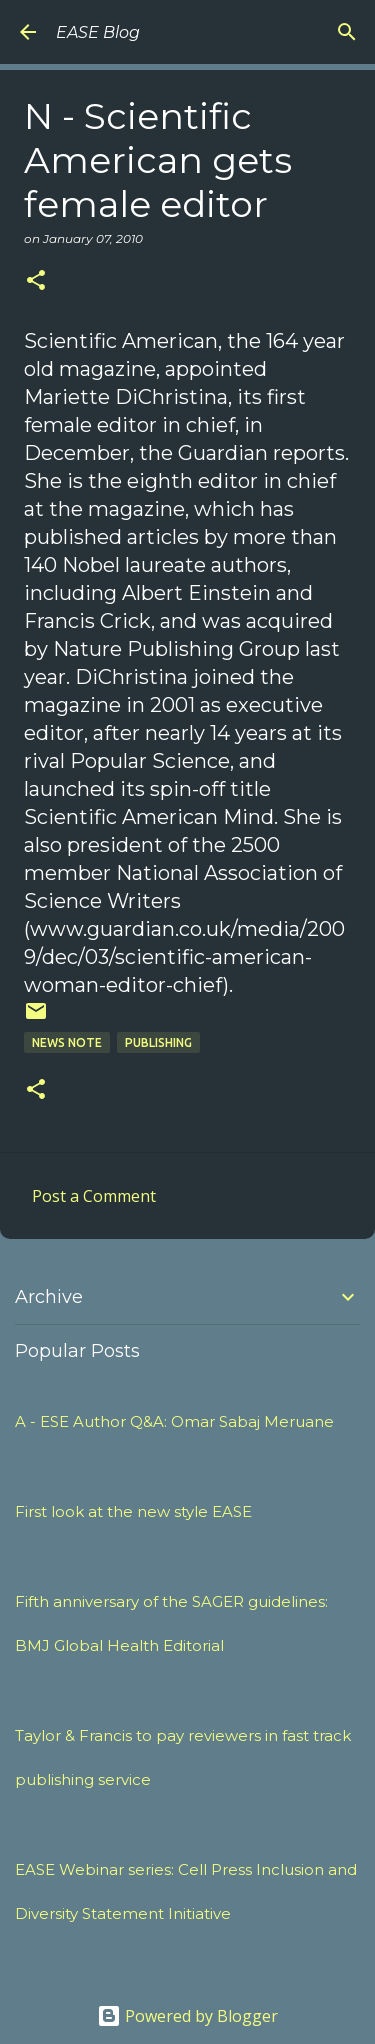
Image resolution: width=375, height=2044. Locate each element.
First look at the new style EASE (133, 1511)
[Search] (347, 32)
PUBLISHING (158, 1042)
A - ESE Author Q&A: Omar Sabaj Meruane (174, 1421)
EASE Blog (98, 32)
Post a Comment (94, 1196)
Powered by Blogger (187, 2016)
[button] (36, 281)
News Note (67, 1042)
